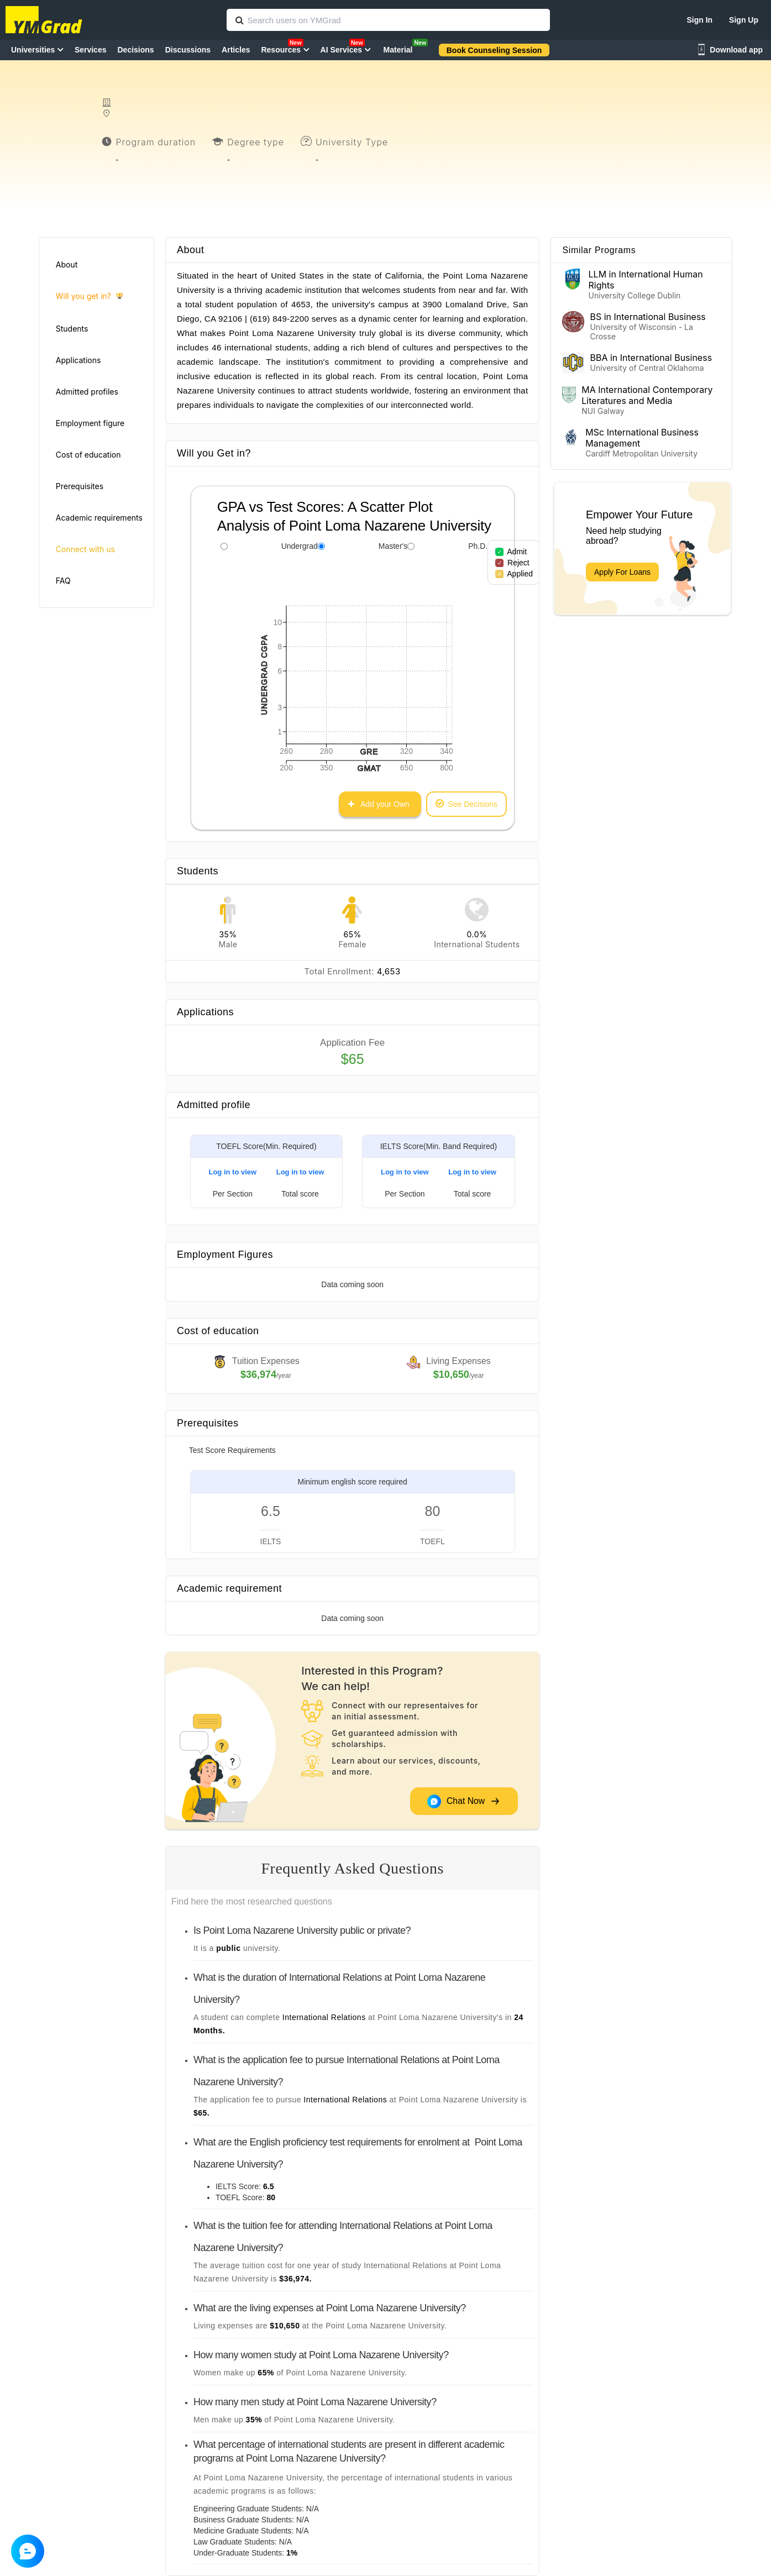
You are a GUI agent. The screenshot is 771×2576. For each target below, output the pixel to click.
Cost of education (88, 454)
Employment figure (90, 423)
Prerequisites (79, 486)
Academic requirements (99, 517)
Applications (78, 360)
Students (72, 328)
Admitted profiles (87, 391)
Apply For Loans (622, 572)
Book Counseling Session (494, 50)
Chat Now (463, 1801)
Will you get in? (89, 296)
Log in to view (232, 1172)
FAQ (63, 580)
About (66, 264)
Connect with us (85, 549)
